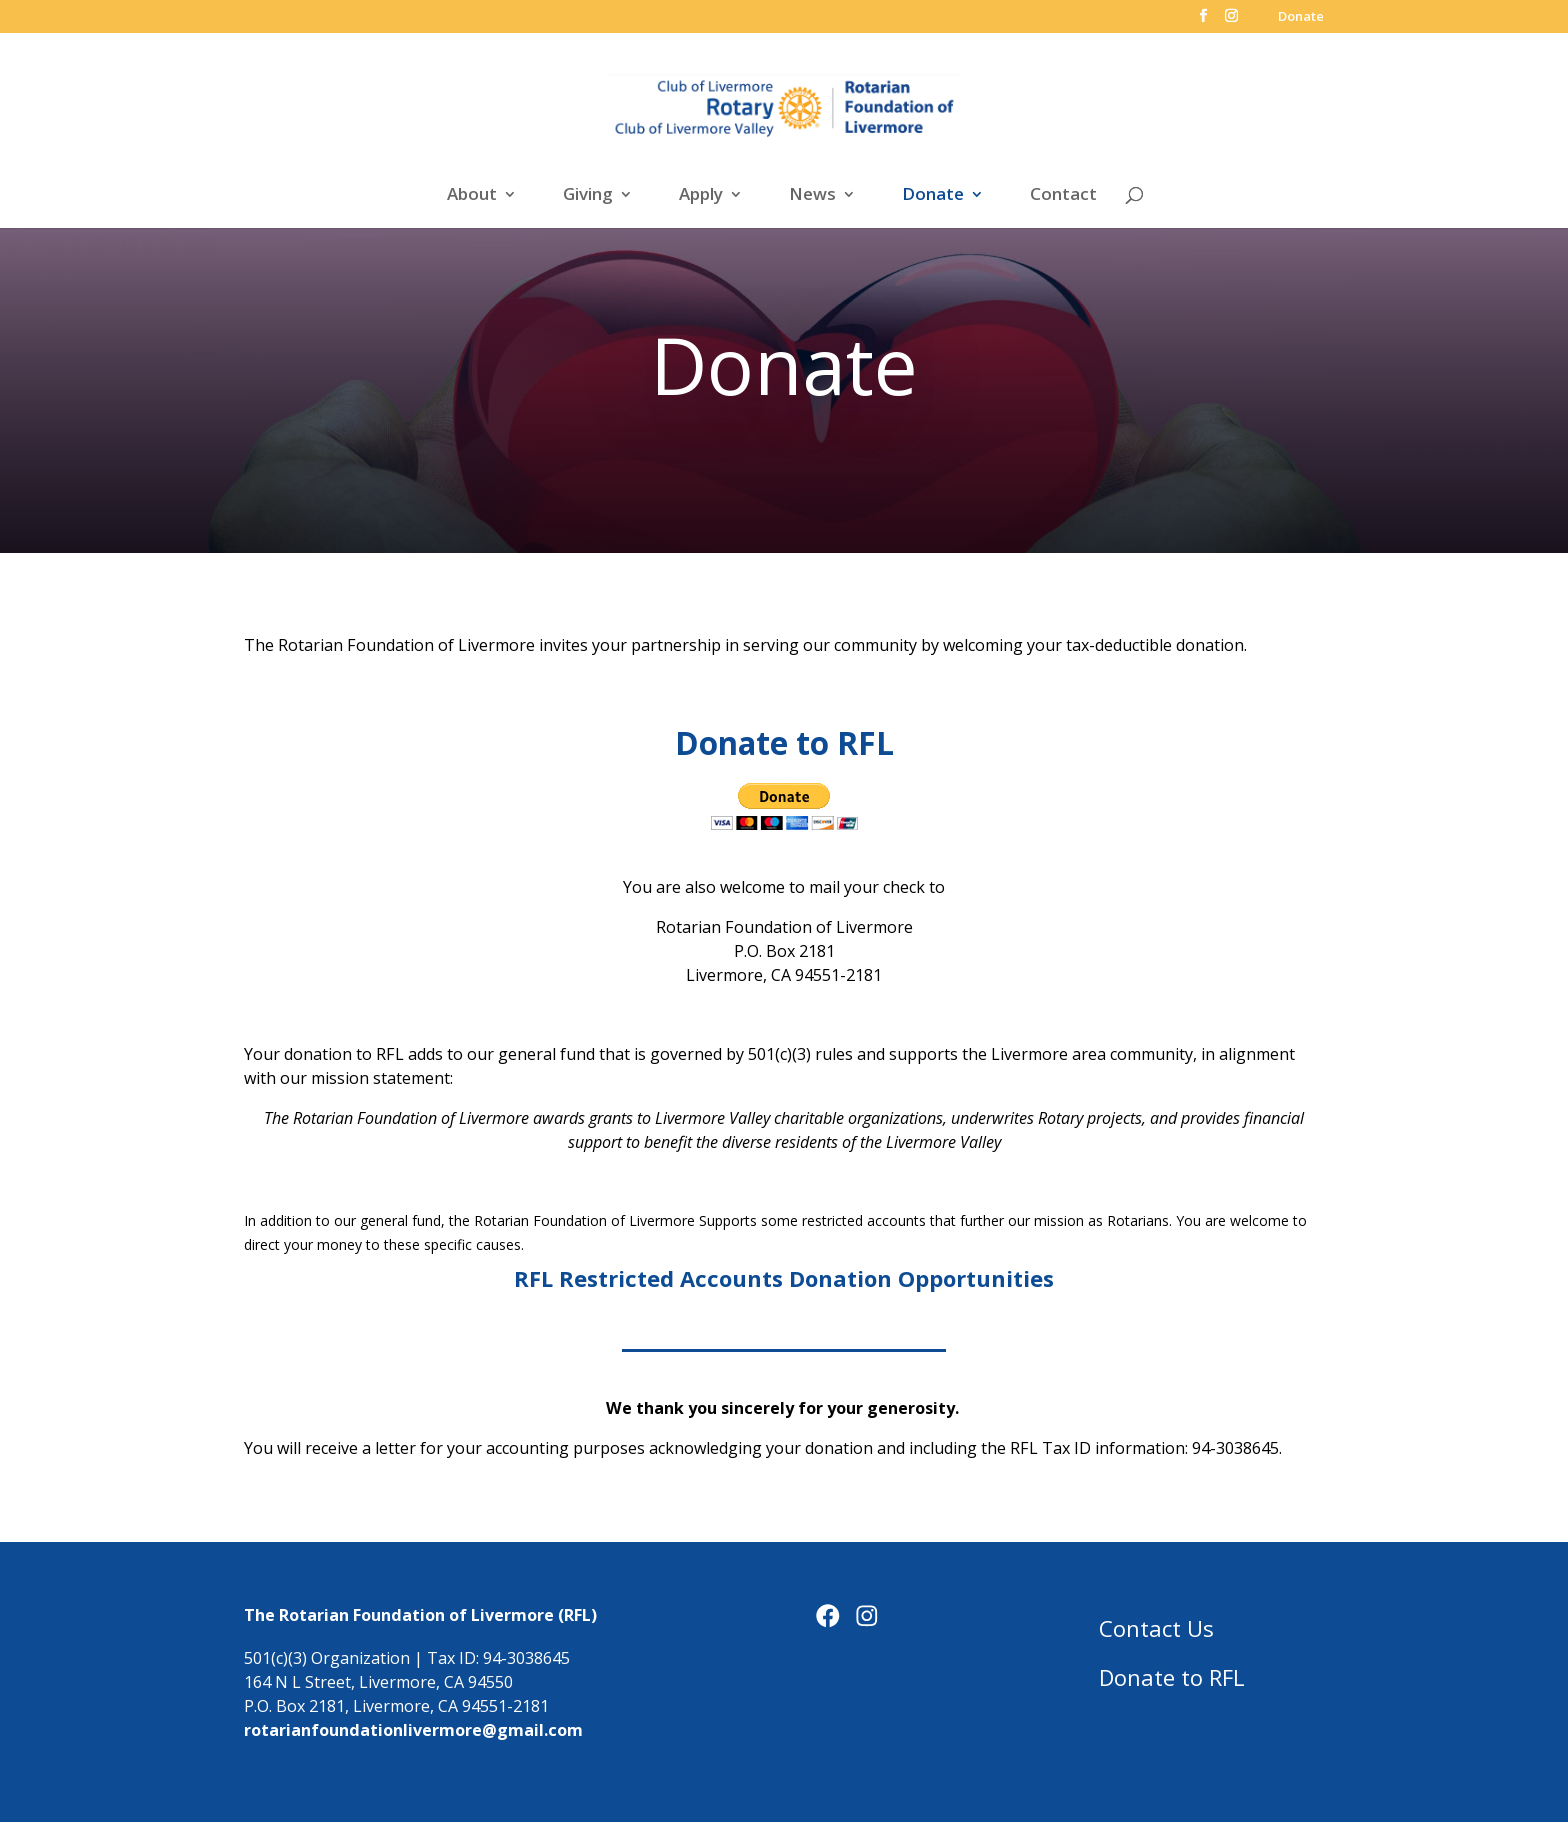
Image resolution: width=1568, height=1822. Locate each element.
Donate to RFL (1172, 1677)
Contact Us (1156, 1628)
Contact (1063, 196)
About (472, 196)
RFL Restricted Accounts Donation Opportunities (784, 1278)
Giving (588, 196)
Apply (701, 196)
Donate (1301, 17)
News (812, 196)
